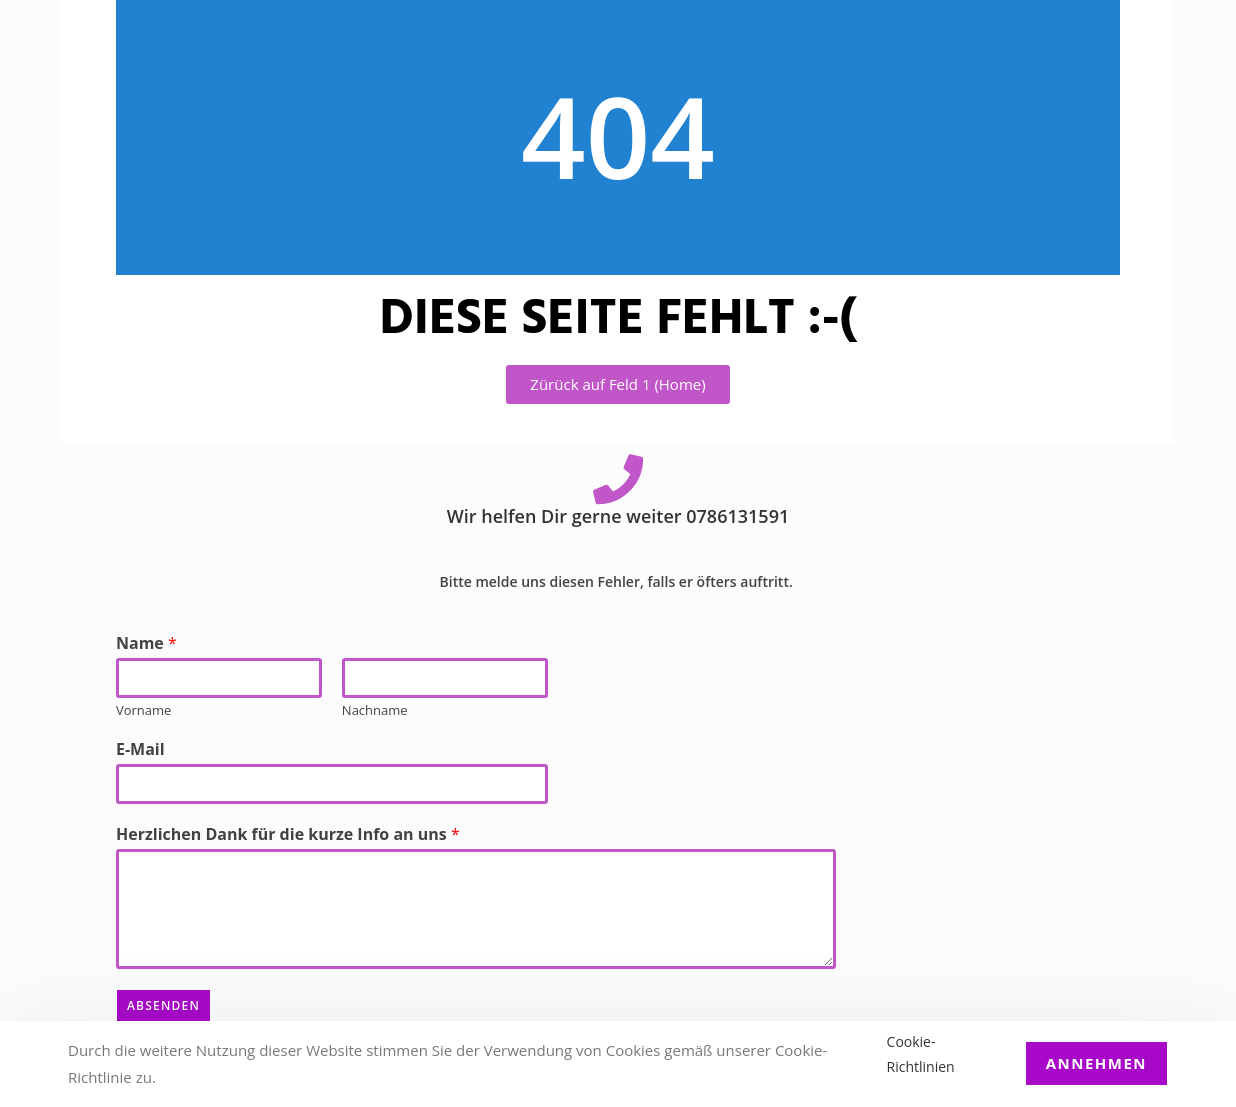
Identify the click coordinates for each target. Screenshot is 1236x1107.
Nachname (375, 710)
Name (146, 643)
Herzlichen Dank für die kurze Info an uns (288, 834)
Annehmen (1096, 1063)
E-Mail (140, 749)
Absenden (163, 1005)
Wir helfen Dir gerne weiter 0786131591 (618, 516)
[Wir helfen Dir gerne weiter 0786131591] (618, 479)
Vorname (143, 710)
